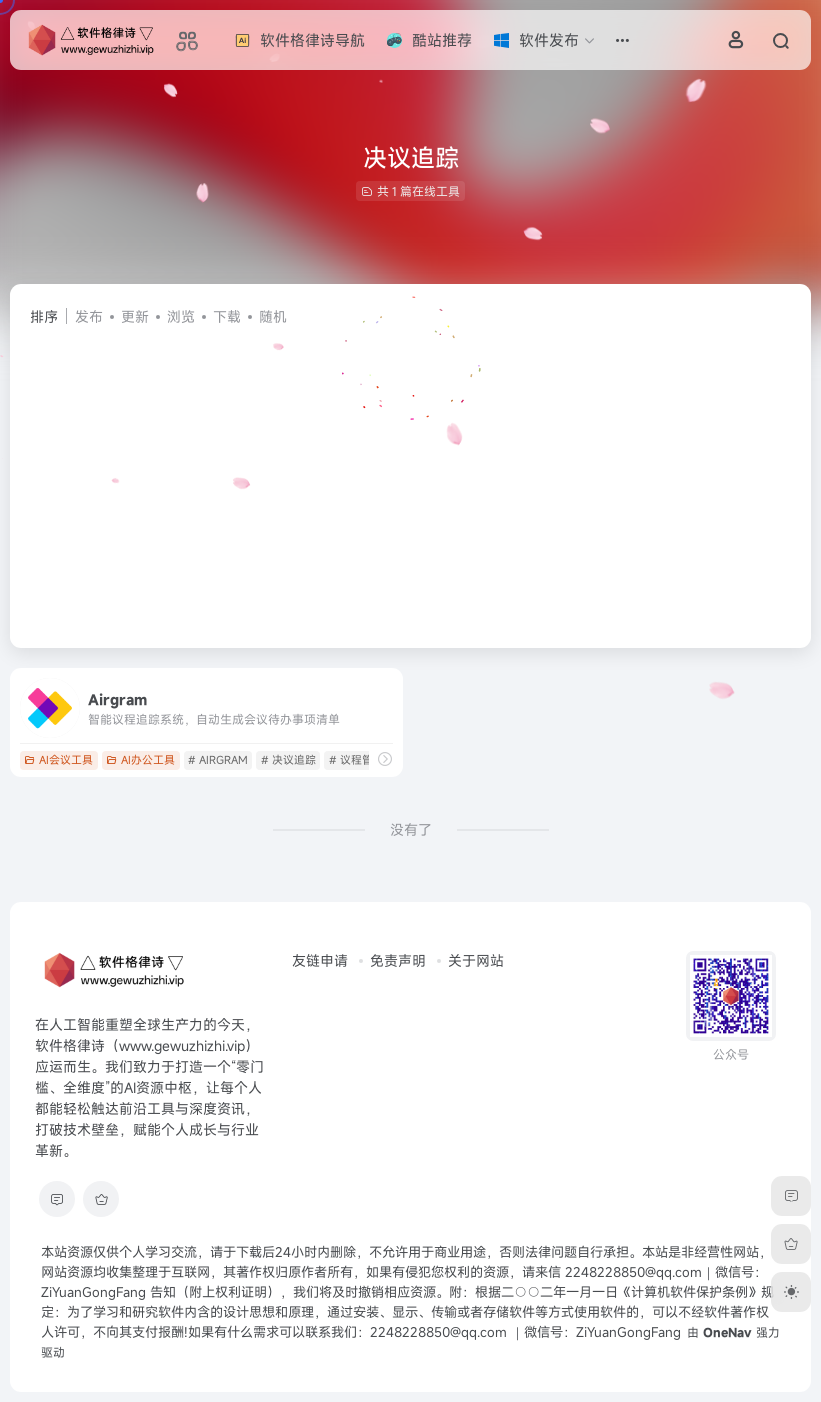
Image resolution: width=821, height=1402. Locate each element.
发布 (89, 316)
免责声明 (398, 960)
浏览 (181, 316)
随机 (273, 316)
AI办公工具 (140, 760)
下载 (227, 316)
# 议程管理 (356, 760)
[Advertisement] (410, 478)
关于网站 (476, 960)
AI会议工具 (58, 760)
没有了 (411, 829)
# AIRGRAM (218, 760)
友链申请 (320, 960)
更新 (135, 316)
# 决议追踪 (288, 760)
